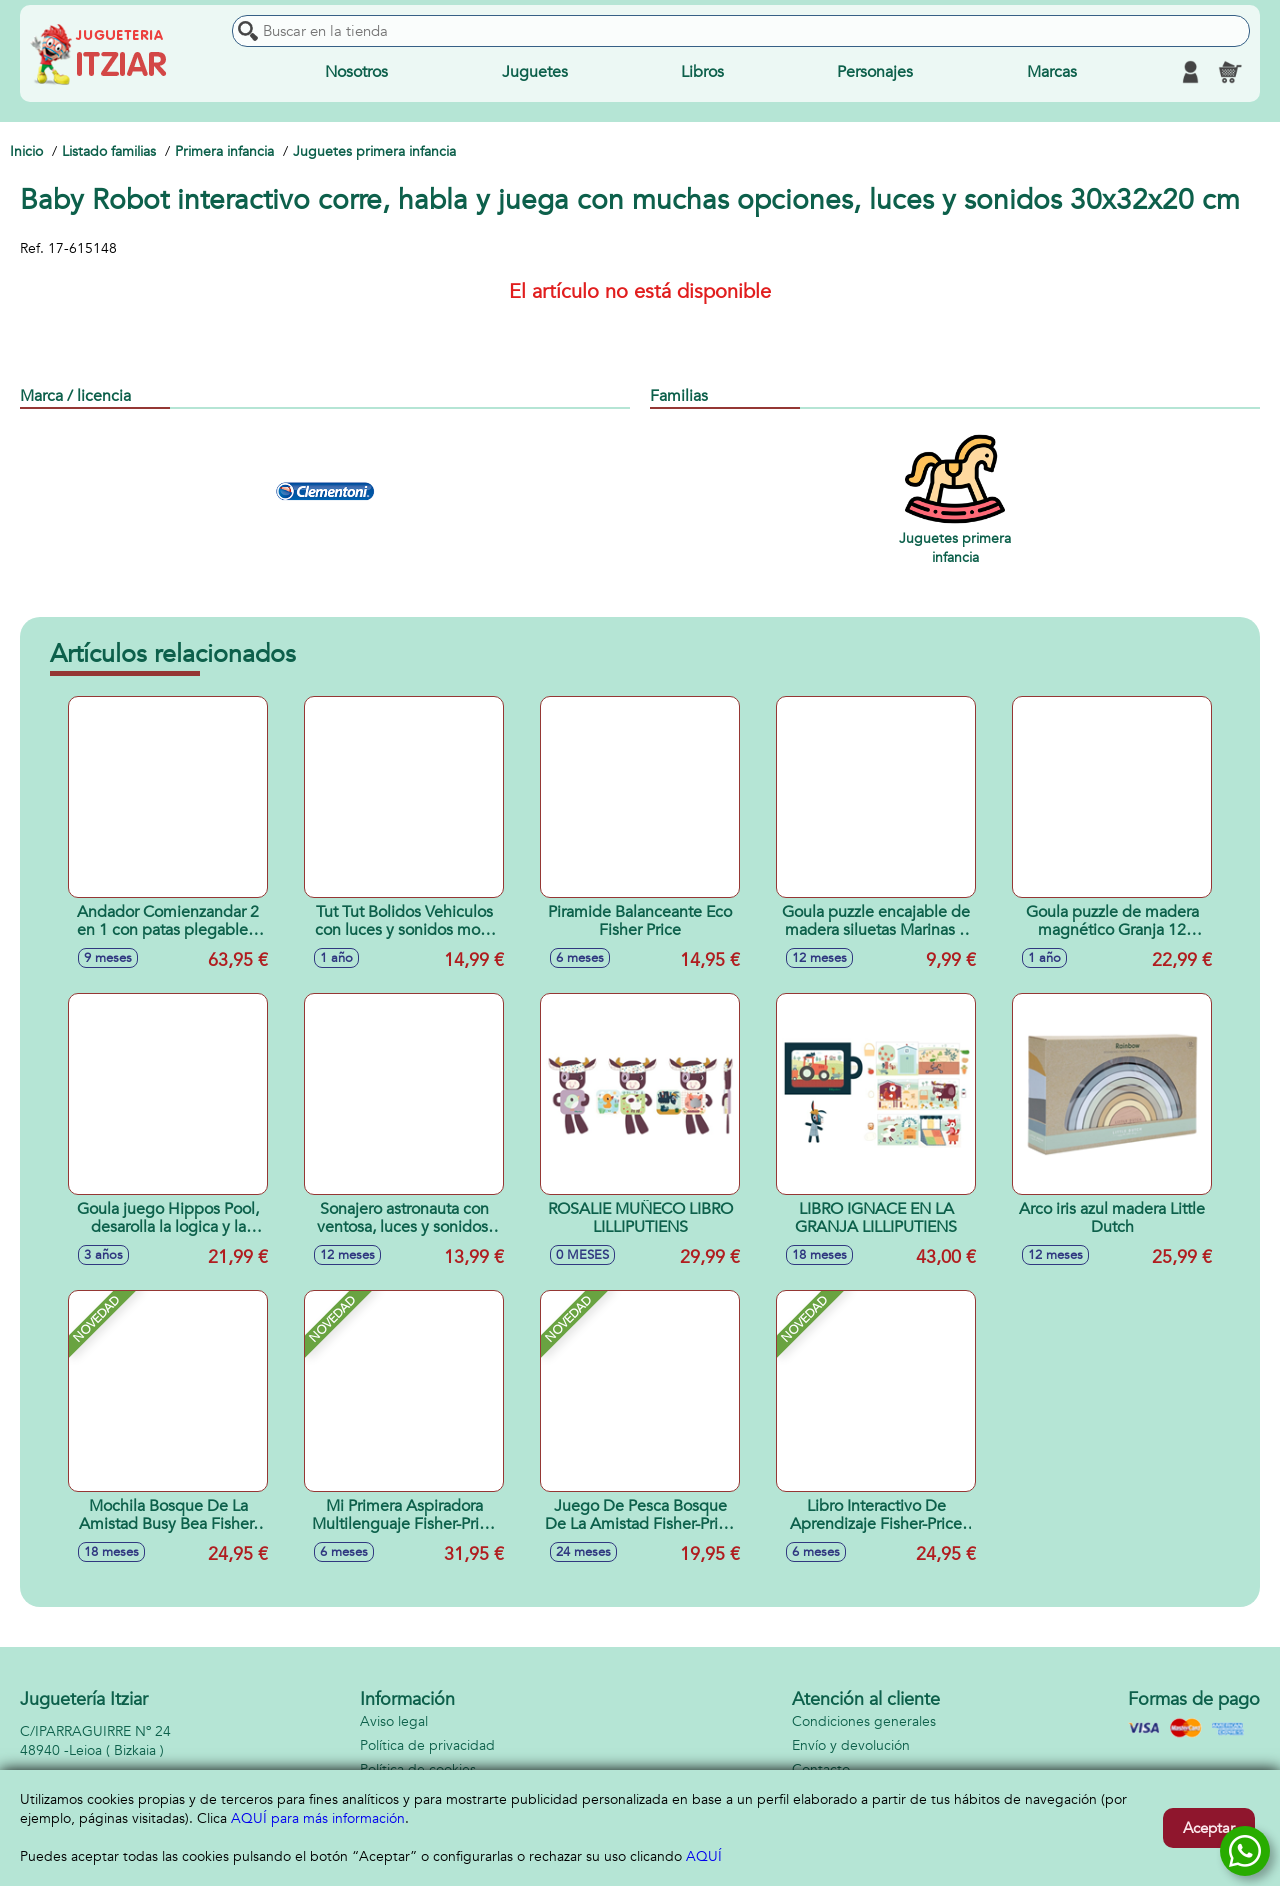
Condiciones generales (864, 1721)
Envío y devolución (851, 1745)
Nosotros (356, 72)
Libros (702, 72)
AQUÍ (704, 1856)
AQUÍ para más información (318, 1818)
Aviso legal (394, 1721)
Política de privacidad (427, 1745)
